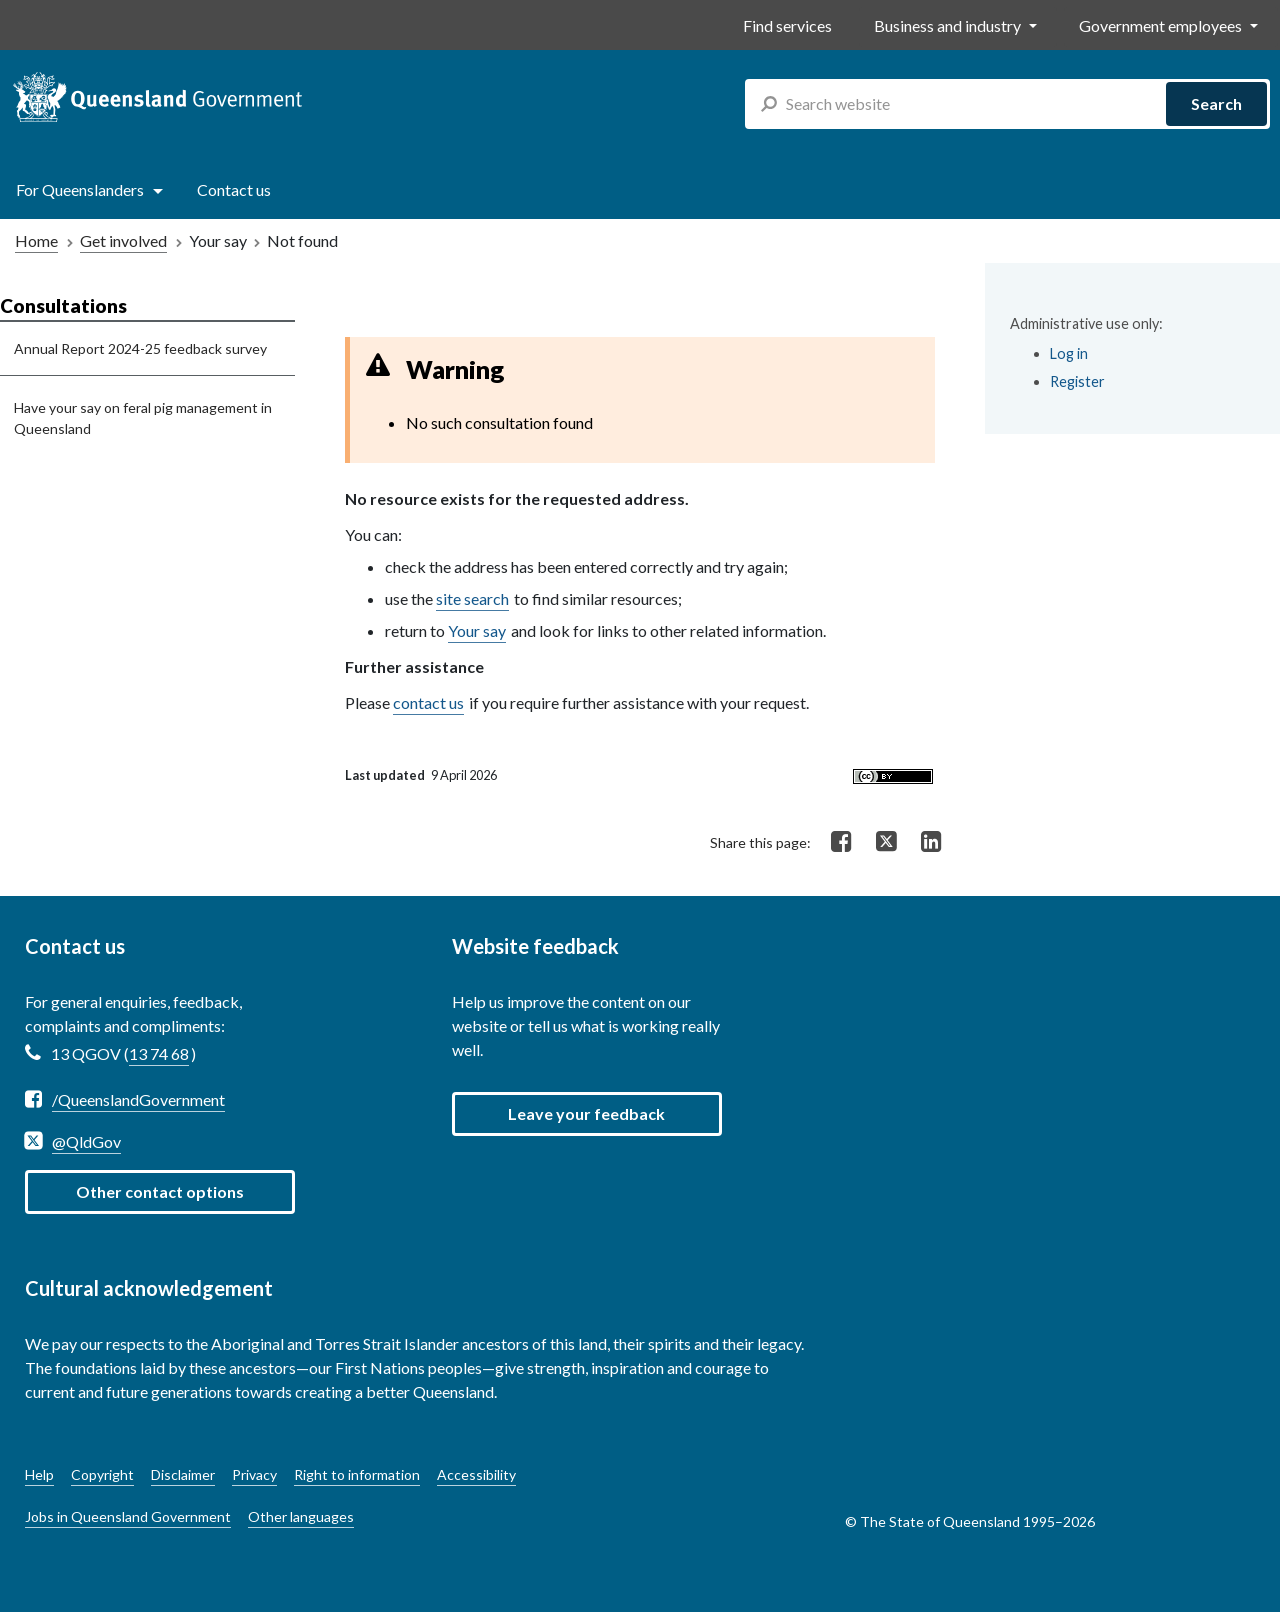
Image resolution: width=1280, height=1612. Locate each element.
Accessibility (476, 1474)
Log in (1069, 353)
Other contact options (160, 1191)
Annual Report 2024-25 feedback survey (140, 348)
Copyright (102, 1474)
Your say (477, 630)
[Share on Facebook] (841, 842)
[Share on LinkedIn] (931, 842)
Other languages (301, 1516)
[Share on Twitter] (886, 840)
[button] (587, 1114)
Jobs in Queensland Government (128, 1516)
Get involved (123, 240)
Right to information (357, 1474)
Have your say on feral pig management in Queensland (143, 418)
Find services (787, 25)
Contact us (234, 189)
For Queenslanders (80, 189)
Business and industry (947, 25)
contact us (428, 702)
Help (39, 1474)
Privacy (254, 1474)
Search (1216, 103)
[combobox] (1007, 104)
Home (36, 240)
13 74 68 (159, 1053)
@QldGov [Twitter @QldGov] (86, 1141)
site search (472, 598)
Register (1077, 381)
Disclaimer (183, 1474)
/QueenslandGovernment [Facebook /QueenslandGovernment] (138, 1099)
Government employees (1160, 25)
